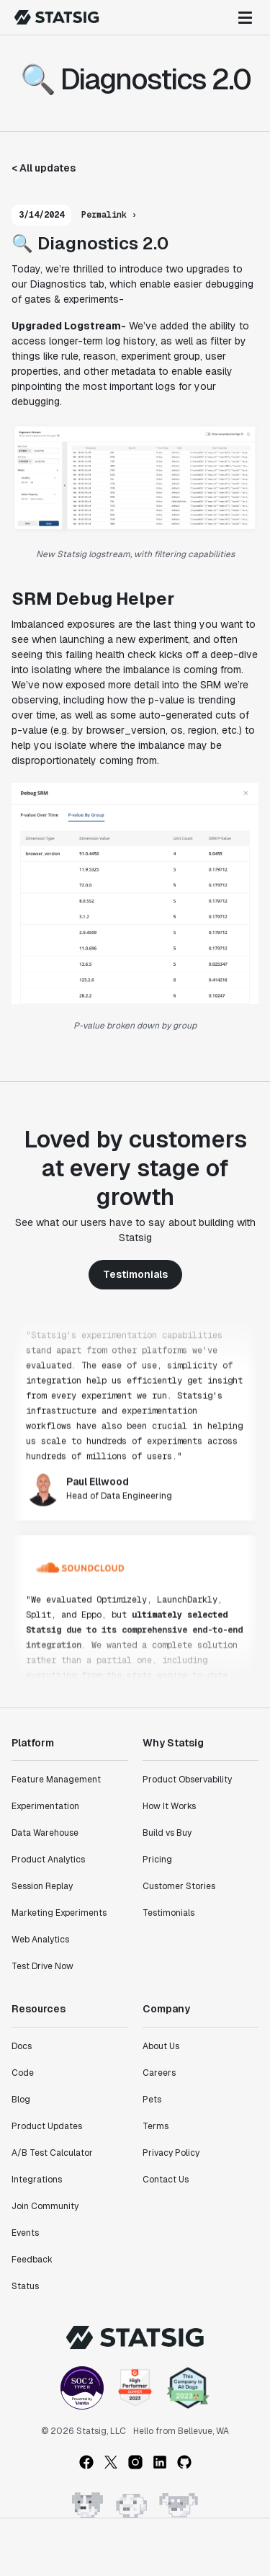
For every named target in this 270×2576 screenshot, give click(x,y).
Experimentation (45, 1806)
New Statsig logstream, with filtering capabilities (135, 554)
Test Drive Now (42, 1966)
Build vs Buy (167, 1833)
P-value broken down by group (135, 1025)
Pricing (157, 1859)
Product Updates (47, 2126)
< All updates (44, 167)
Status (25, 2286)
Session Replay (42, 1886)
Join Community (45, 2206)
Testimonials (135, 1274)
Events (25, 2233)
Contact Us (166, 2179)
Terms (155, 2126)
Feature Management (56, 1779)
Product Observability (187, 1779)
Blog (21, 2099)
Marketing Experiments (59, 1913)
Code (23, 2073)
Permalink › (109, 215)
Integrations (37, 2179)
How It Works (169, 1806)
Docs (22, 2046)
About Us (161, 2046)
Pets (152, 2099)
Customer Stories (179, 1886)
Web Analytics (40, 1939)
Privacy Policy (171, 2153)
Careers (159, 2073)
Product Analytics (48, 1859)
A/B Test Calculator (52, 2153)
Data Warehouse (45, 1833)
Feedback (32, 2259)
